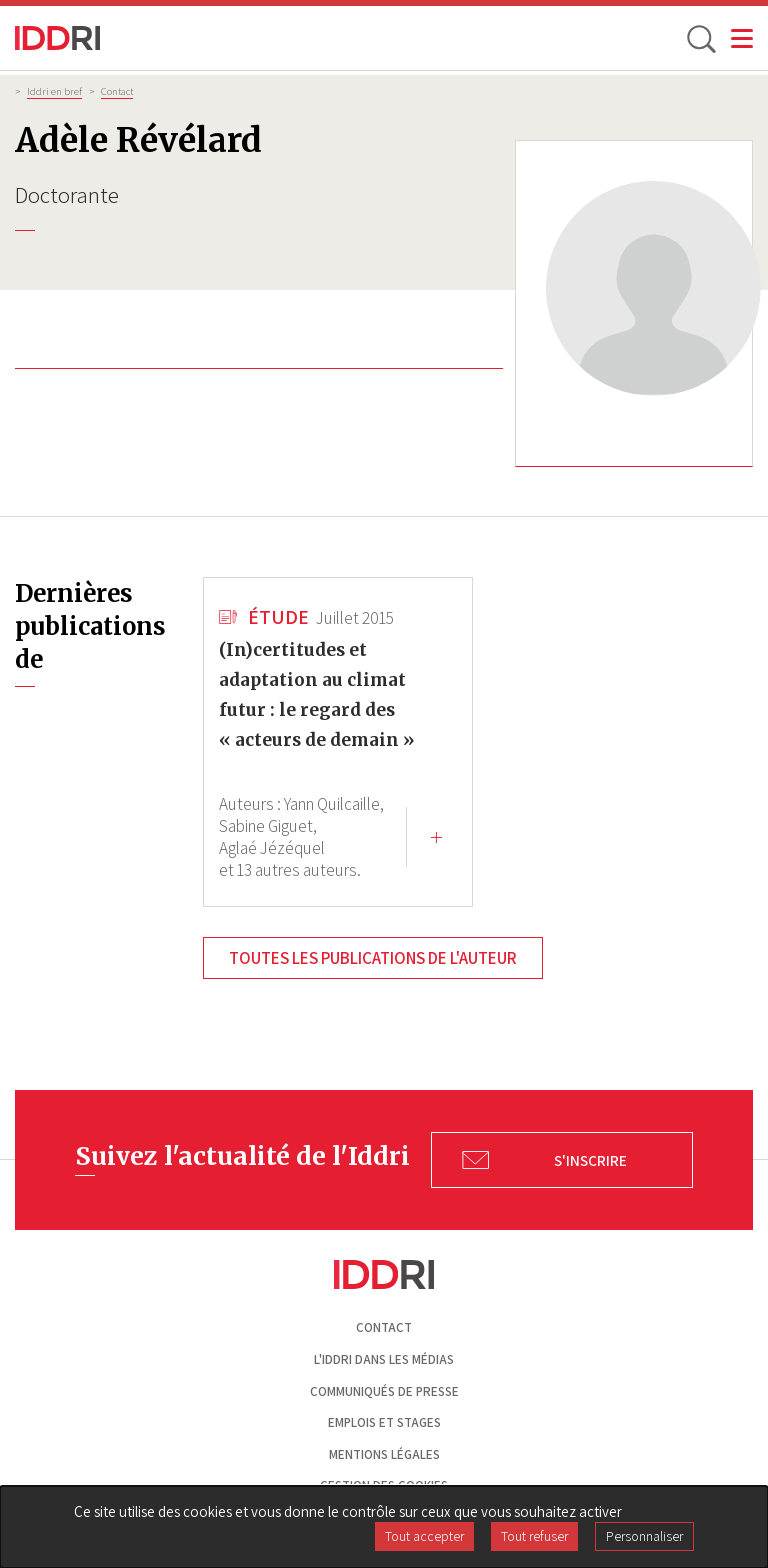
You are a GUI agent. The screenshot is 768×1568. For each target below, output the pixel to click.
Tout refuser (534, 1536)
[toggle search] (700, 38)
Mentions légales (384, 1454)
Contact (117, 91)
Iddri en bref (54, 91)
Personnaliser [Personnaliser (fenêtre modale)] (644, 1536)
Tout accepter (424, 1536)
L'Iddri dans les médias (384, 1359)
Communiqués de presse (384, 1391)
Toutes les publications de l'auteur (373, 958)
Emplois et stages (384, 1422)
